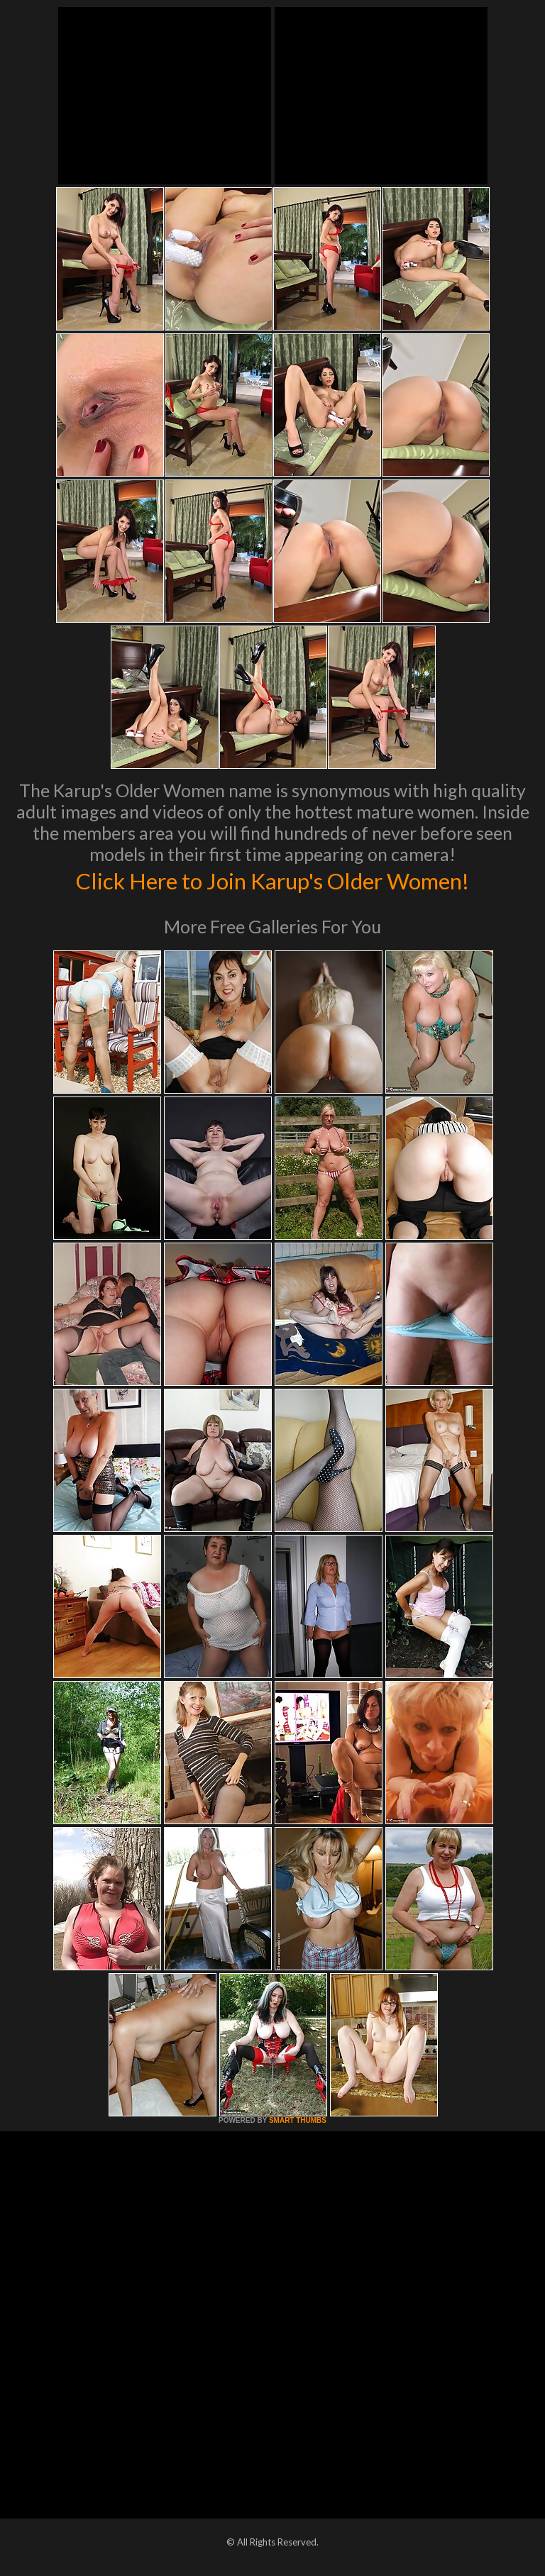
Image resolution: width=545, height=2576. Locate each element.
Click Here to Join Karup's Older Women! (272, 879)
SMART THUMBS (297, 2120)
